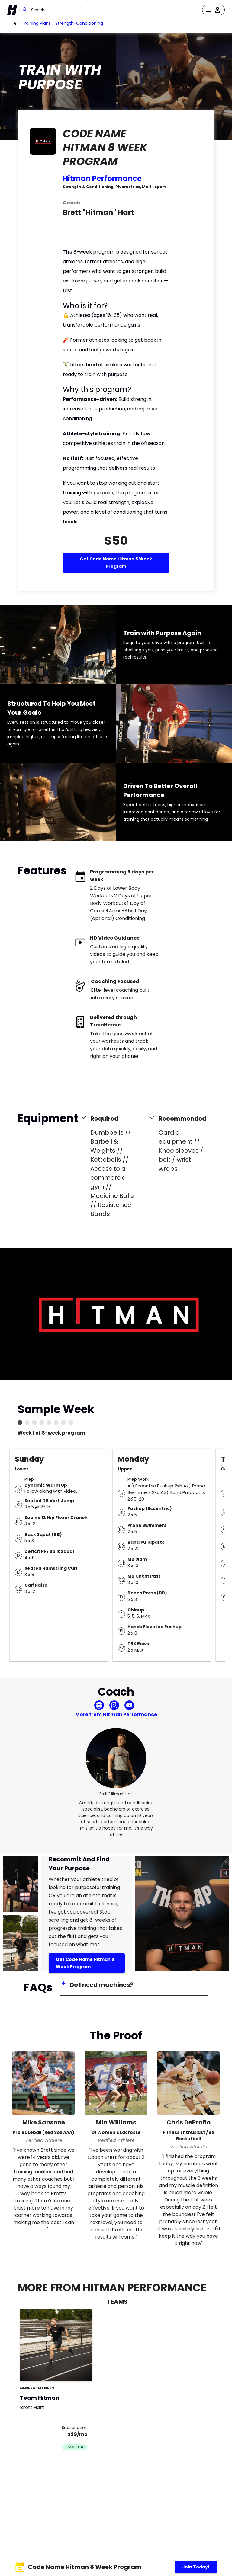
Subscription (75, 2427)
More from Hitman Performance (116, 1714)
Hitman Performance (102, 179)
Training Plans (36, 23)
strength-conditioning (79, 23)
